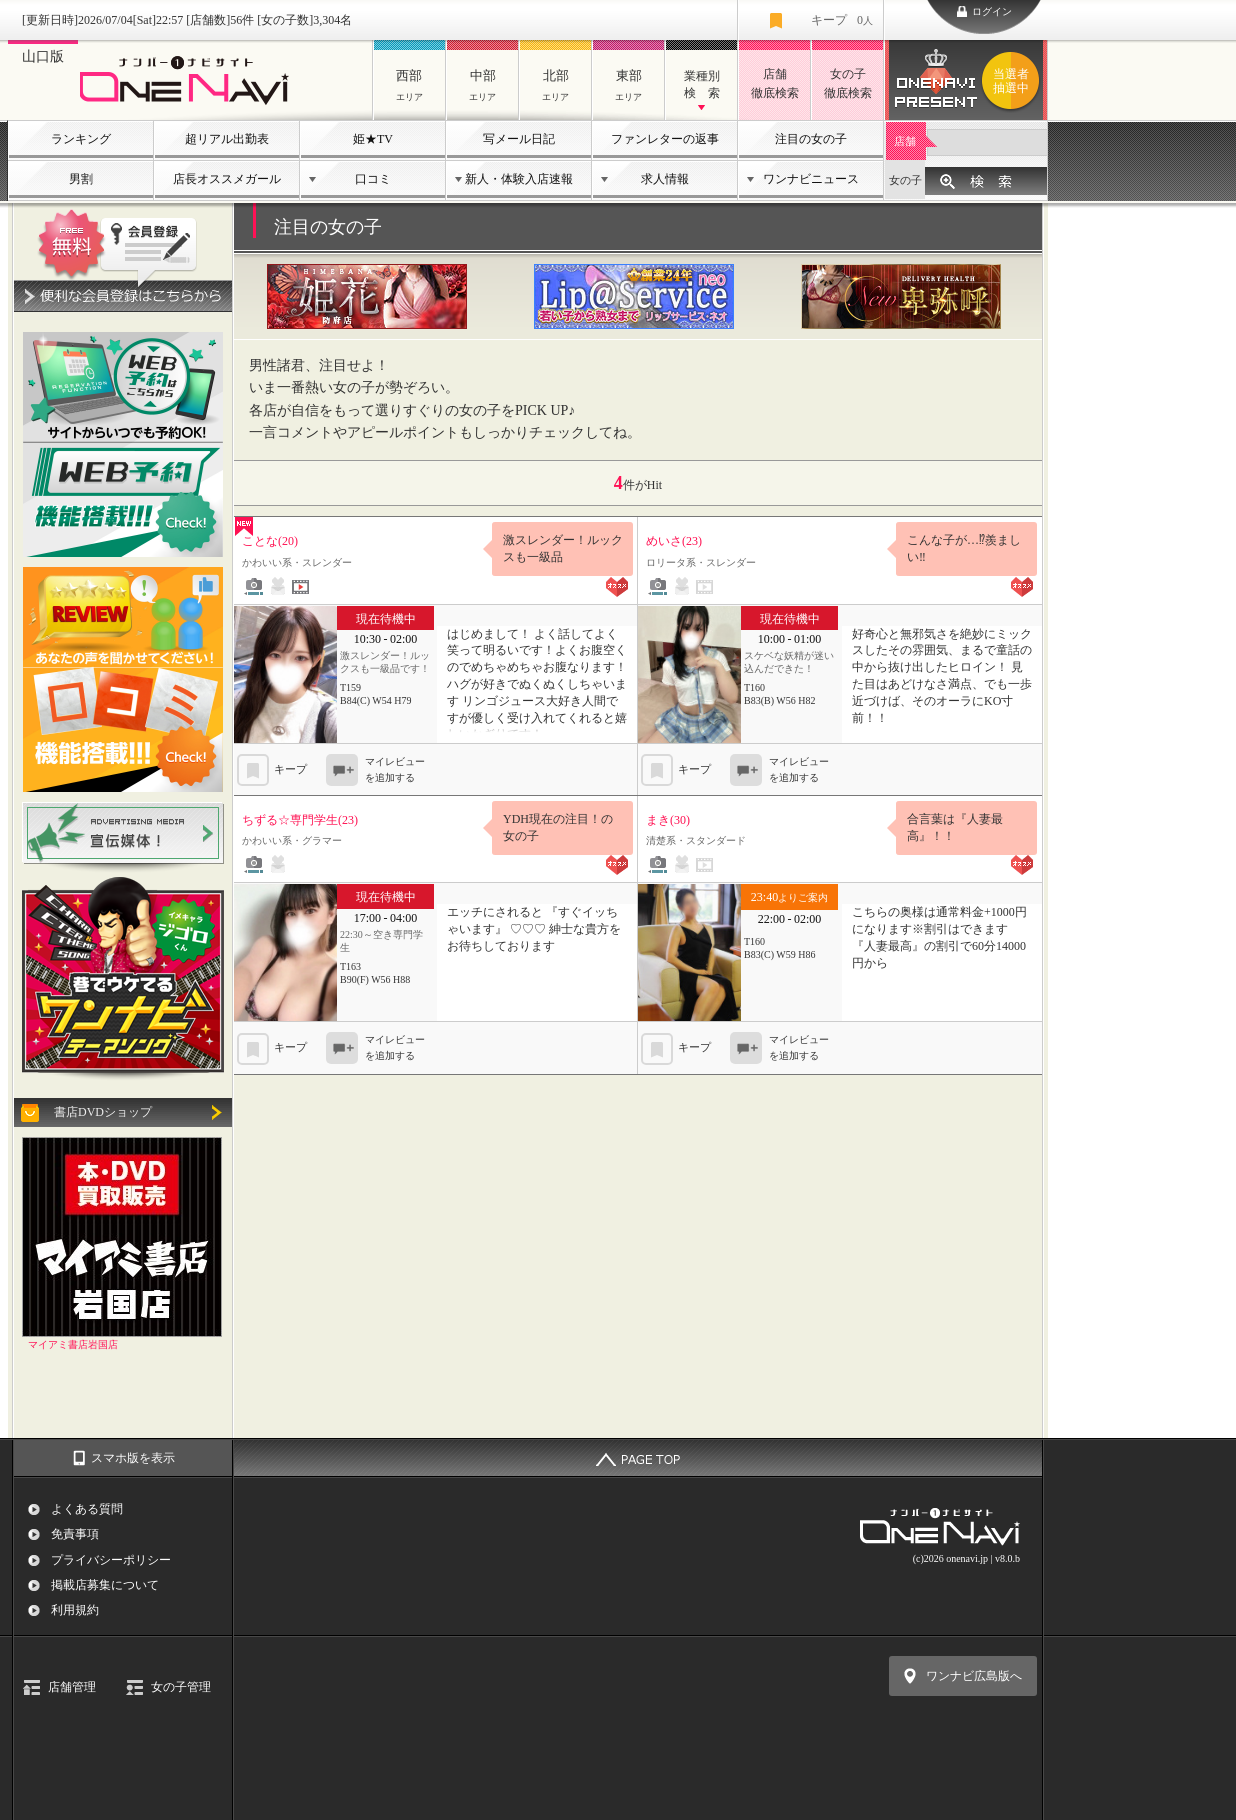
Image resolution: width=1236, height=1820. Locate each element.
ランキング (81, 139)
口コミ (373, 179)
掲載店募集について (105, 1585)
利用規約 (75, 1610)
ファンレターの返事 (665, 139)
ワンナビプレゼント (1014, 81)
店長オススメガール (227, 179)
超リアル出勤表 (227, 139)
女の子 (905, 180)
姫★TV (373, 139)
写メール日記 (519, 139)
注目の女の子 (811, 139)
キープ (842, 20)
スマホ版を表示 (133, 1458)
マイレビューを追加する (395, 770)
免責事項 (75, 1534)
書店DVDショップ (103, 1112)
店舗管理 (72, 1687)
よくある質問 (87, 1509)
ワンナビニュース (811, 179)
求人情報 (665, 179)
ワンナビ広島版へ (974, 1676)
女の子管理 (181, 1687)
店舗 (905, 141)
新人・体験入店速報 (519, 179)
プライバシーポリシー (111, 1560)
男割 (81, 179)
